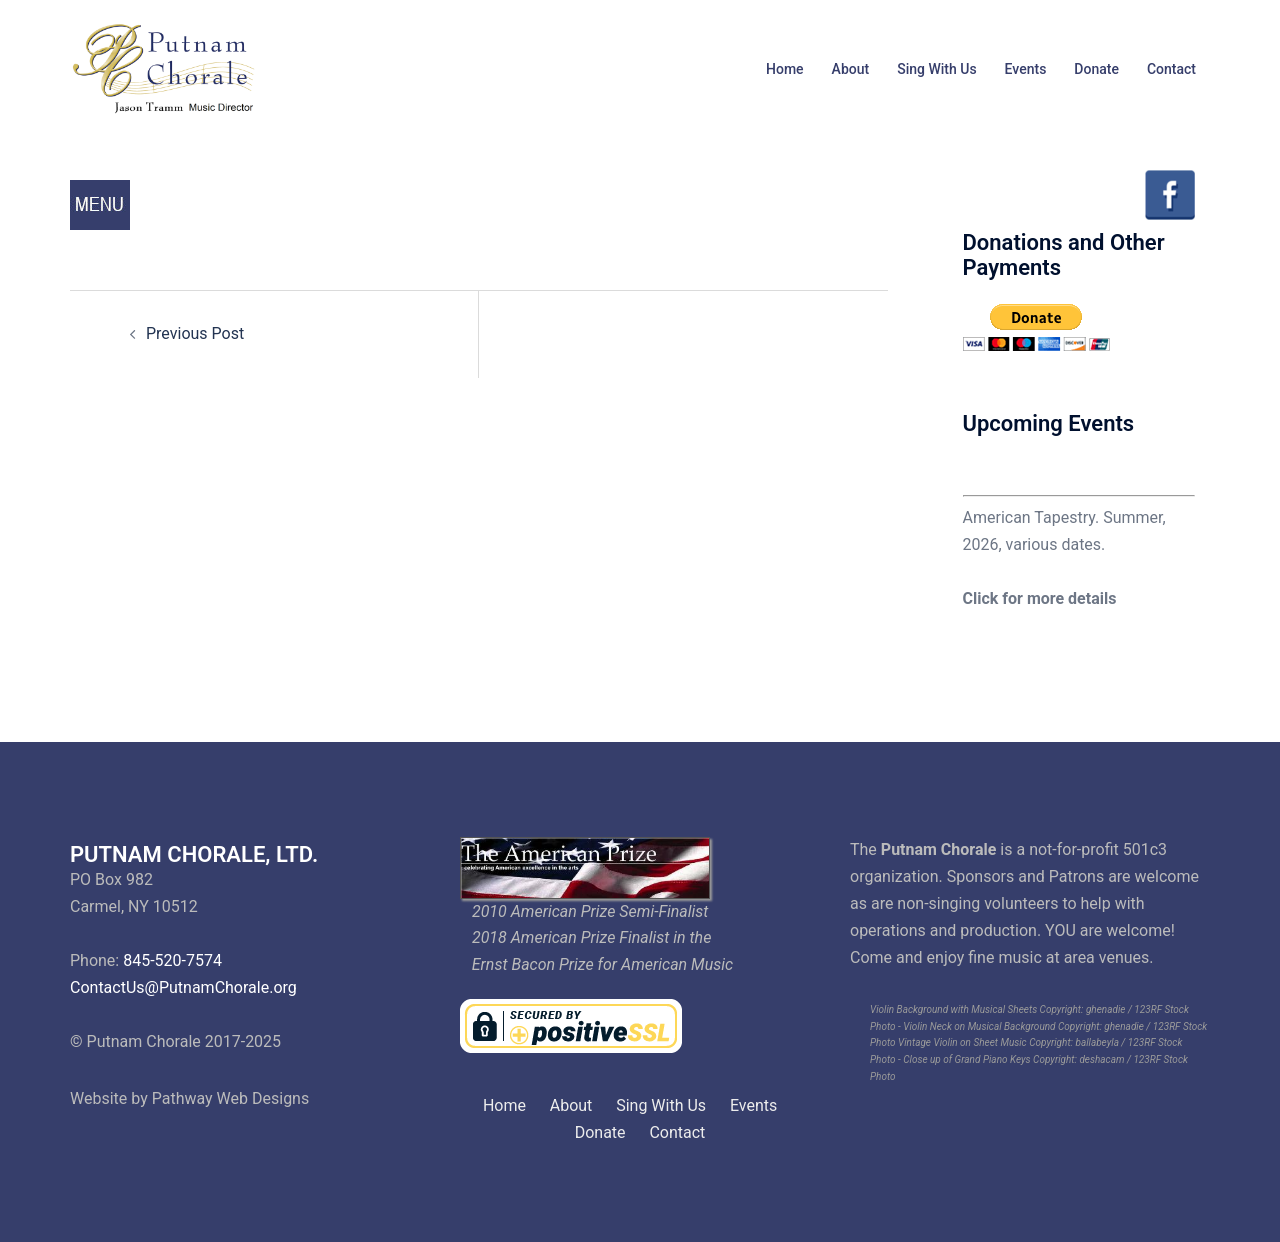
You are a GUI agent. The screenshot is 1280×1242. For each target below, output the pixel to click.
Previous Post (195, 333)
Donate (1096, 69)
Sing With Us (936, 69)
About (851, 69)
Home (785, 69)
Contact (1171, 69)
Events (1026, 69)
